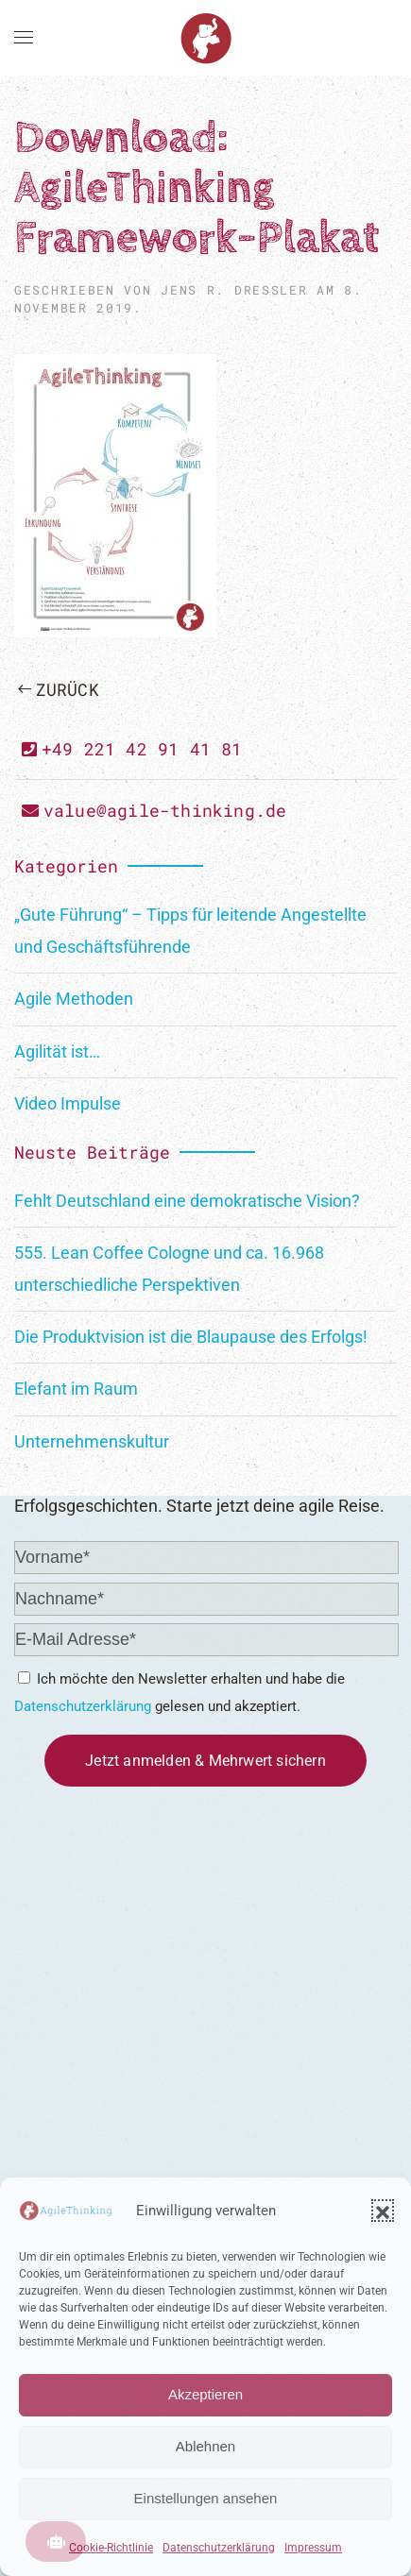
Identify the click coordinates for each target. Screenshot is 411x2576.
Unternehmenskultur (91, 1441)
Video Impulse (67, 1103)
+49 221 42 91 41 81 (132, 748)
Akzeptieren (205, 2394)
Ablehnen (205, 2446)
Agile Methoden (73, 998)
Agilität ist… (57, 1051)
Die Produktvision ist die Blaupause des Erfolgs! (191, 1337)
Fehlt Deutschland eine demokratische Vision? (187, 1201)
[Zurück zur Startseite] (206, 37)
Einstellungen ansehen (206, 2498)
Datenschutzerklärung (219, 2547)
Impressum (313, 2547)
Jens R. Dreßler (234, 289)
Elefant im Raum (76, 1388)
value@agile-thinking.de (154, 810)
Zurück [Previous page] (58, 689)
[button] (382, 2210)
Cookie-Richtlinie (111, 2547)
